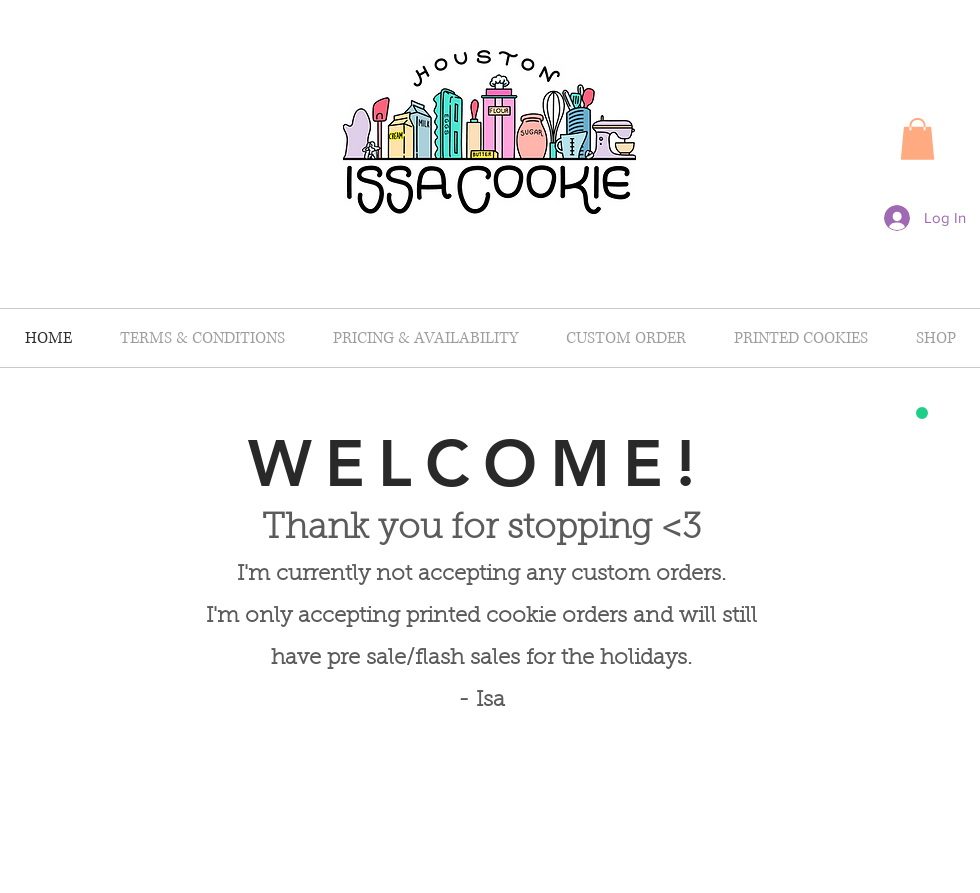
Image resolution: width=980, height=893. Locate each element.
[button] (917, 139)
